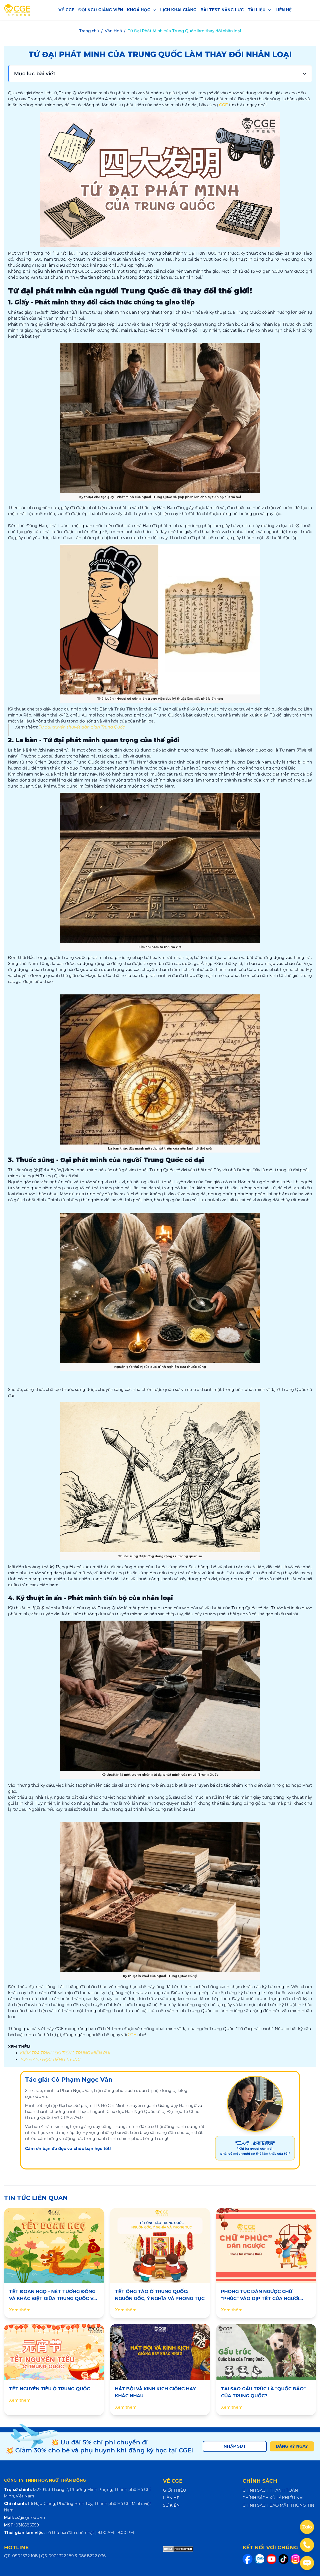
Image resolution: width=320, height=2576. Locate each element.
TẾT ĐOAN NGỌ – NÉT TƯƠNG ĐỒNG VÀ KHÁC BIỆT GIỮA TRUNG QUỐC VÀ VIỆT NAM (53, 2298)
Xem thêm (19, 2310)
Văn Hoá (113, 31)
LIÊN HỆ (284, 10)
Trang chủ (89, 31)
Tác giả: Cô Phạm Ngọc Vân (68, 2079)
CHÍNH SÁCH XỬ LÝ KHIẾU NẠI (273, 2497)
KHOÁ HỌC (141, 10)
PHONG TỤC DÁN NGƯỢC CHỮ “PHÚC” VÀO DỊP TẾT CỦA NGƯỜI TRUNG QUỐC (260, 2298)
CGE (132, 2034)
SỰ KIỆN (171, 2505)
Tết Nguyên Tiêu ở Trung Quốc (49, 2389)
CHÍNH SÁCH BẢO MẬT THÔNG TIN (278, 2505)
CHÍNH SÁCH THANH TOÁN (270, 2490)
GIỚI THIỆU (174, 2490)
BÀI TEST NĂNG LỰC (222, 10)
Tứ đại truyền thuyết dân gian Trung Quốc (82, 727)
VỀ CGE (66, 10)
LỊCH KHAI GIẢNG (178, 10)
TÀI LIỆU (260, 10)
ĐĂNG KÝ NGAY (292, 2446)
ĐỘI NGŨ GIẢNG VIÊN (100, 10)
